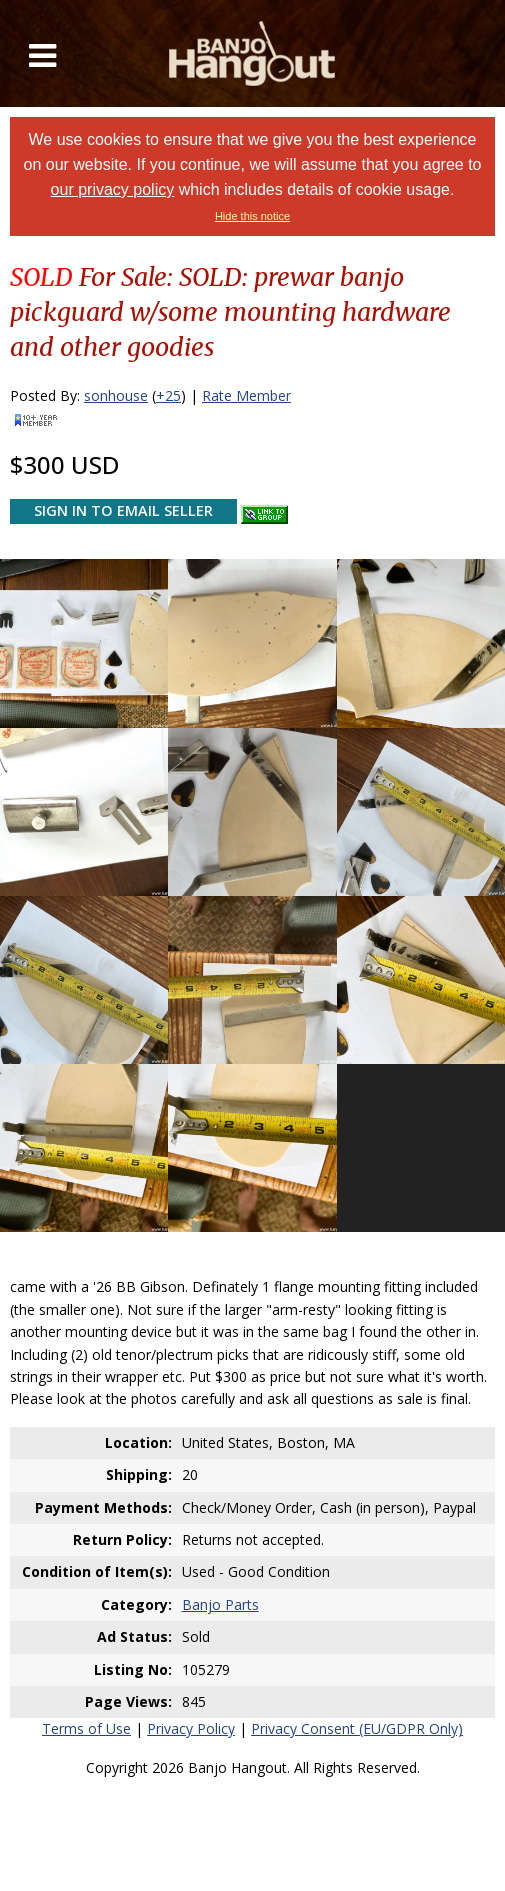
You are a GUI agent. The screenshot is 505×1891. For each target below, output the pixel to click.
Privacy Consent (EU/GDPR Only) (357, 1728)
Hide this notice (252, 216)
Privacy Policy (191, 1728)
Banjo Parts (220, 1604)
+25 (168, 395)
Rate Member (246, 395)
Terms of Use (86, 1728)
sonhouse (116, 395)
